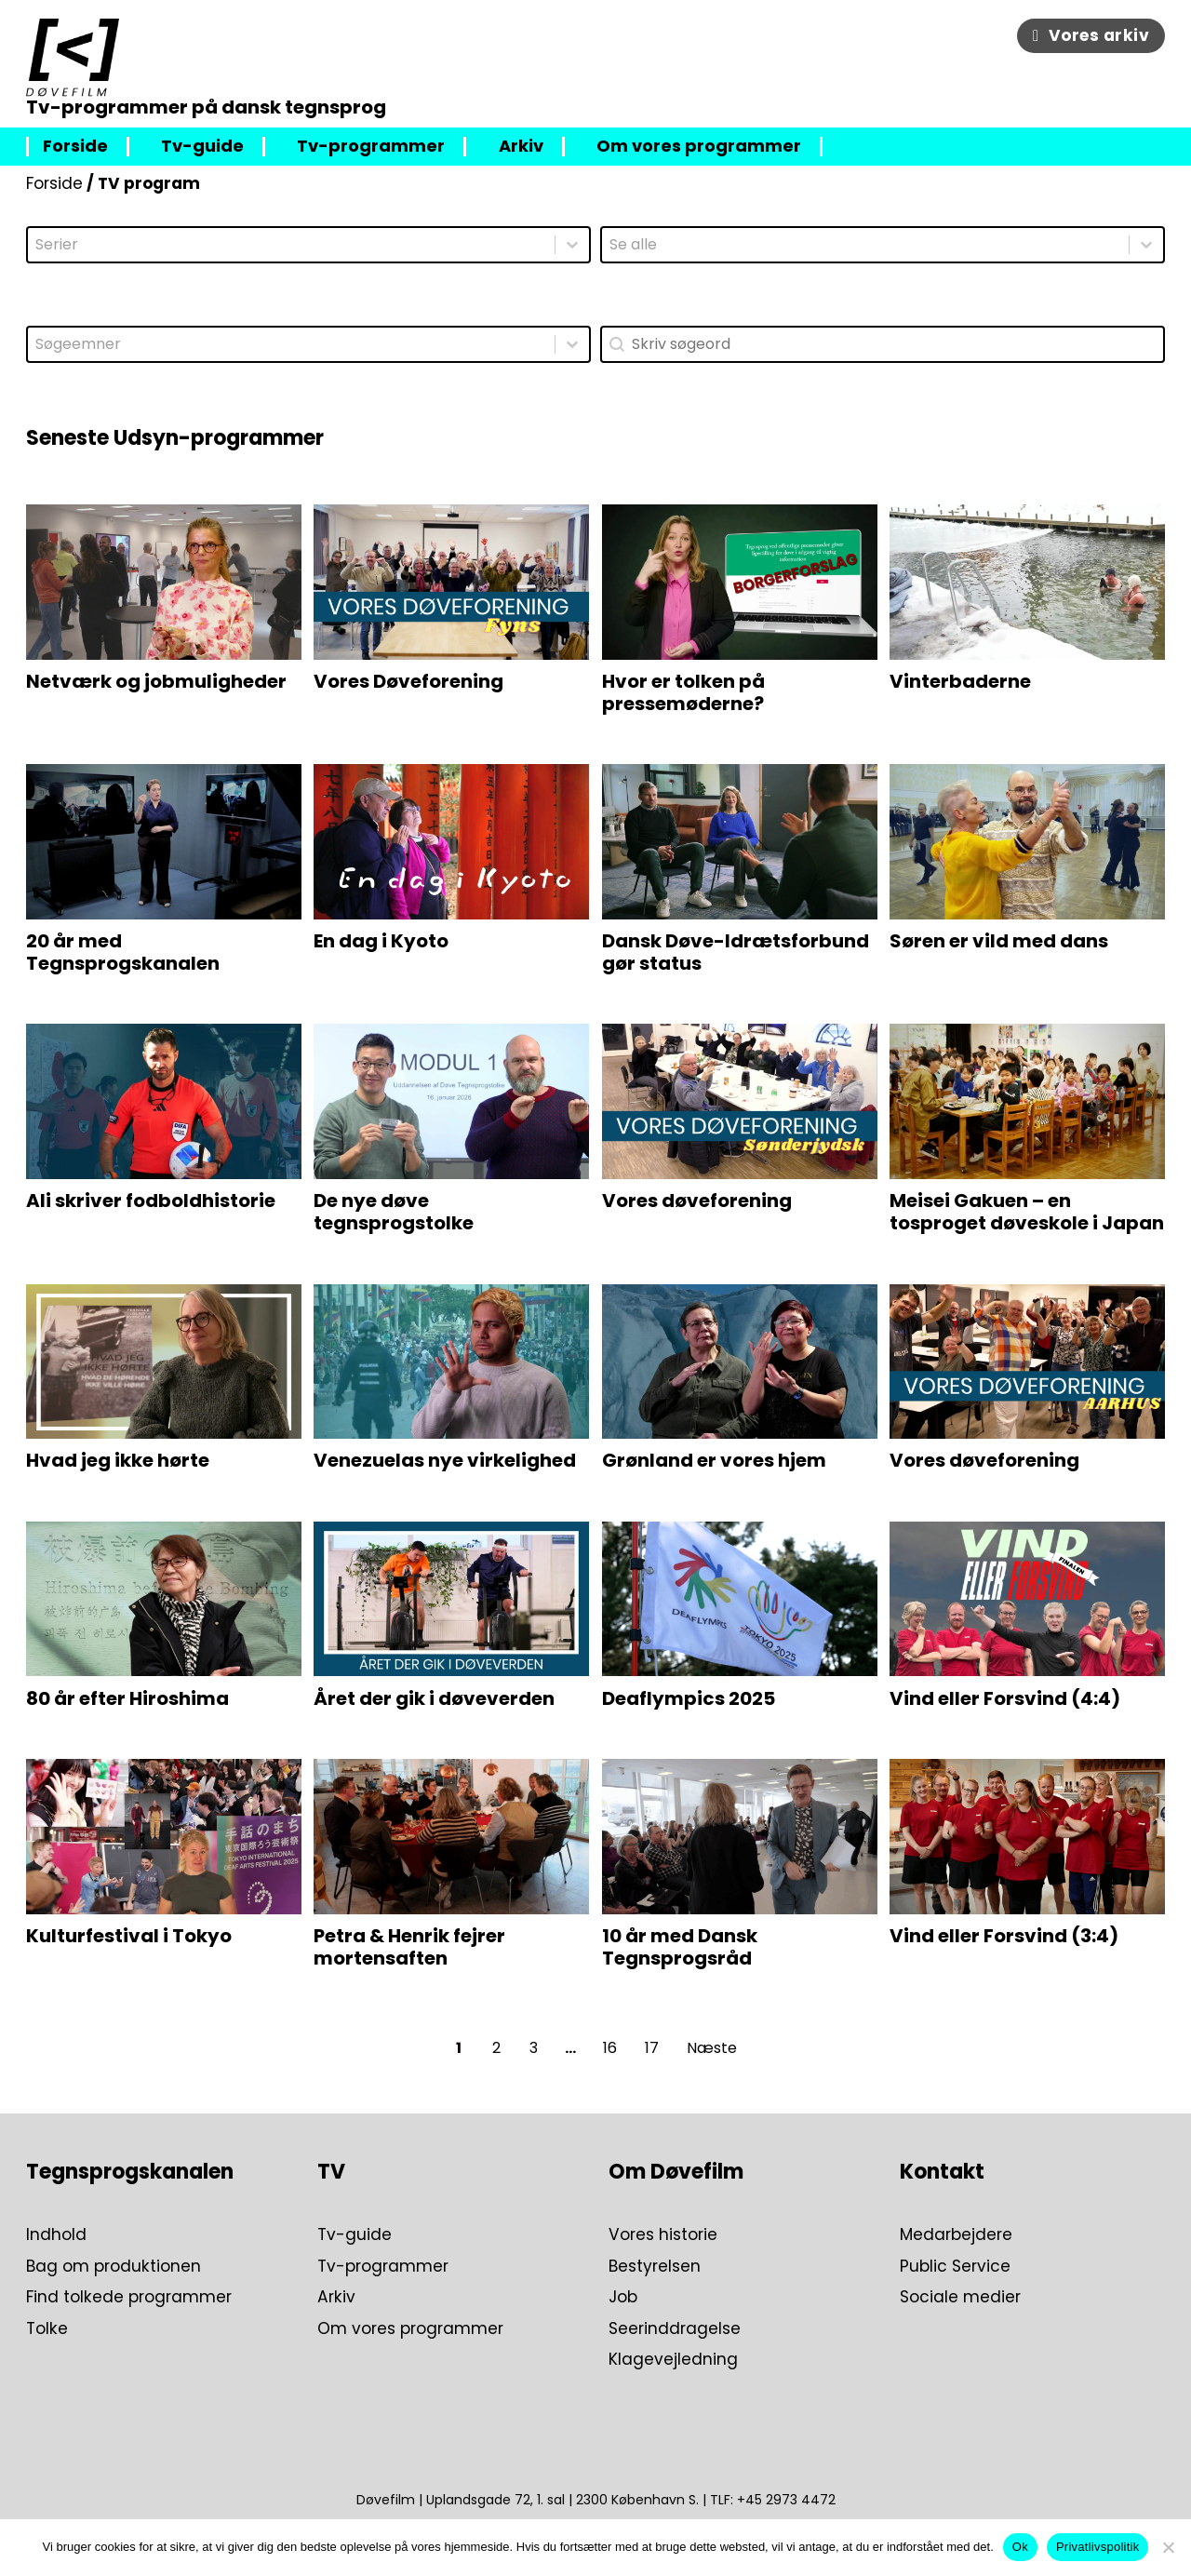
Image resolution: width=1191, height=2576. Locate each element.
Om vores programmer (698, 146)
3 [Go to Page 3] (533, 2048)
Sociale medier (960, 2297)
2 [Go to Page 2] (496, 2048)
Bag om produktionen (113, 2267)
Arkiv (521, 146)
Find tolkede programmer (129, 2297)
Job (623, 2297)
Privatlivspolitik (1098, 2547)
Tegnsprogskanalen (130, 2171)
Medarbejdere (956, 2235)
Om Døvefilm (676, 2171)
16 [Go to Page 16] (610, 2048)
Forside (75, 146)
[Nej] (1167, 2547)
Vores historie (663, 2235)
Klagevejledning (673, 2360)
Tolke (47, 2329)
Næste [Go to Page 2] (712, 2048)
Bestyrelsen (655, 2267)
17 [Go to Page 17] (652, 2048)
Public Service (955, 2267)
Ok (1020, 2547)
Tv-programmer (371, 146)
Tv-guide (202, 146)
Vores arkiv (1091, 35)
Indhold (56, 2235)
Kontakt (942, 2171)
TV (331, 2171)
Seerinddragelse (675, 2329)
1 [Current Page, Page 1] (459, 2048)
